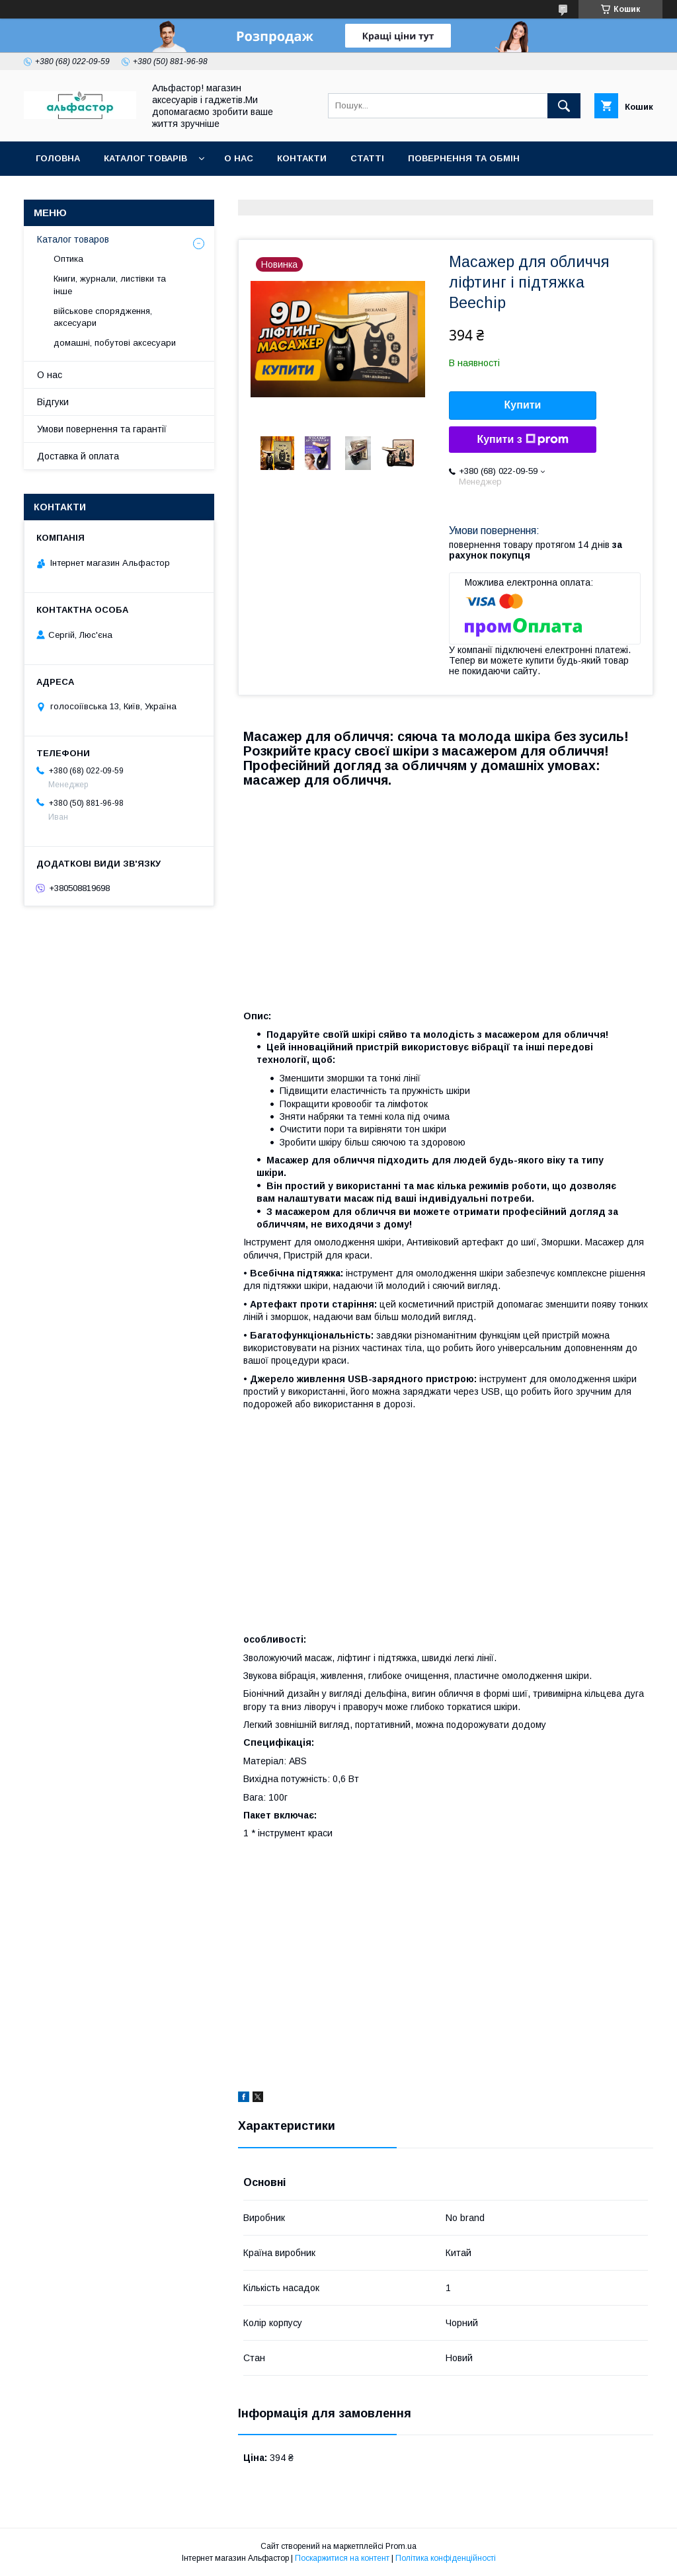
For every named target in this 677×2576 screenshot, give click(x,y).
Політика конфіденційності (445, 2558)
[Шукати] (563, 105)
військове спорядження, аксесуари (103, 317)
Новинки (187, 193)
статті (367, 158)
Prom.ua (401, 2546)
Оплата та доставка (88, 193)
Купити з (522, 440)
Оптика (68, 259)
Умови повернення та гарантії (102, 429)
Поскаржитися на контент (342, 2558)
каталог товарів (145, 158)
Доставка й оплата (78, 456)
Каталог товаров (73, 239)
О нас (238, 158)
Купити (522, 404)
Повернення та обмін (464, 158)
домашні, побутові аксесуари (115, 343)
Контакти (302, 158)
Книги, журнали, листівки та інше (110, 284)
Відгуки (53, 402)
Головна (58, 158)
